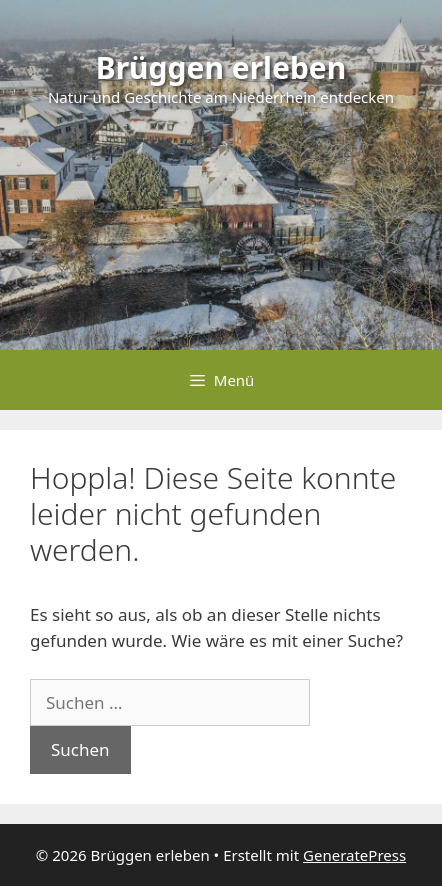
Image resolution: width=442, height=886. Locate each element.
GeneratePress (354, 855)
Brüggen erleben (221, 67)
